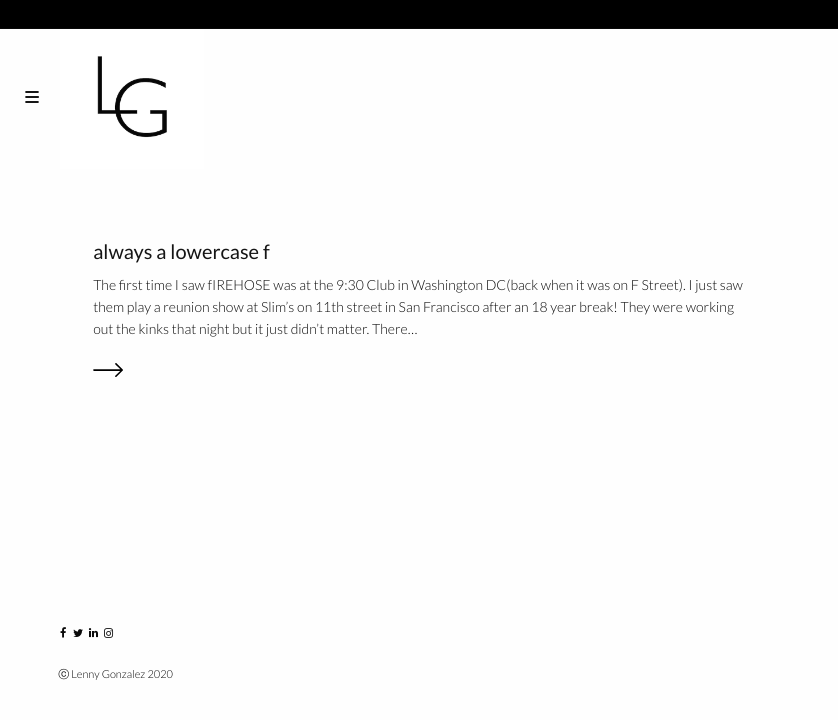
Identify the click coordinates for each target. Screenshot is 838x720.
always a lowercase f (181, 252)
